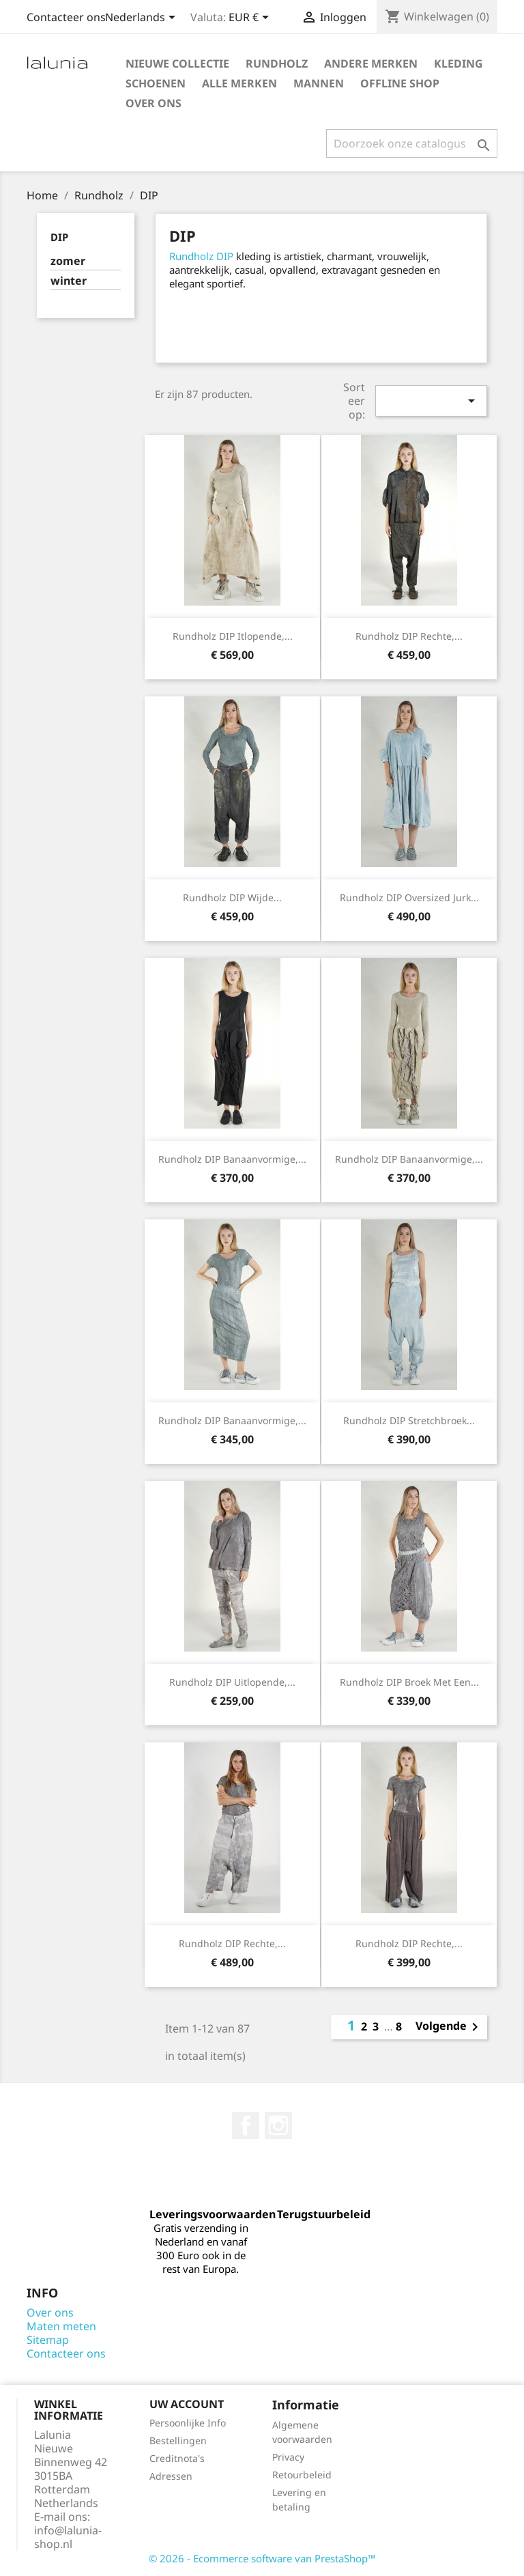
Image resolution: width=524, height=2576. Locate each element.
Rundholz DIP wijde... (232, 897)
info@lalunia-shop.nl (68, 2537)
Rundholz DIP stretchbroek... (409, 1420)
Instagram (278, 2125)
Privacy (288, 2456)
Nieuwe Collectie (177, 63)
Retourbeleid (302, 2474)
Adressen (170, 2475)
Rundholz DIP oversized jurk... (409, 897)
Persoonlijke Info (187, 2422)
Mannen (318, 83)
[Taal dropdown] (142, 18)
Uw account (186, 2403)
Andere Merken (371, 63)
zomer (67, 261)
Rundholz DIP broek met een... (409, 1681)
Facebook (245, 2125)
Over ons (153, 103)
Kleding (458, 63)
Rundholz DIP (201, 256)
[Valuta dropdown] (251, 18)
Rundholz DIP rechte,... (409, 635)
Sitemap (48, 2339)
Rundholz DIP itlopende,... (233, 635)
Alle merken (239, 83)
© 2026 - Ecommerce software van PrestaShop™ (262, 2558)
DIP (59, 237)
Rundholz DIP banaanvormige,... (232, 1158)
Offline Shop (399, 83)
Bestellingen (178, 2440)
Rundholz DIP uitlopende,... (232, 1681)
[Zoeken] (411, 143)
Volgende (449, 2027)
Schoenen (156, 83)
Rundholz (277, 63)
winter (68, 281)
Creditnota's (177, 2458)
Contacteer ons (66, 17)
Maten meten (61, 2326)
